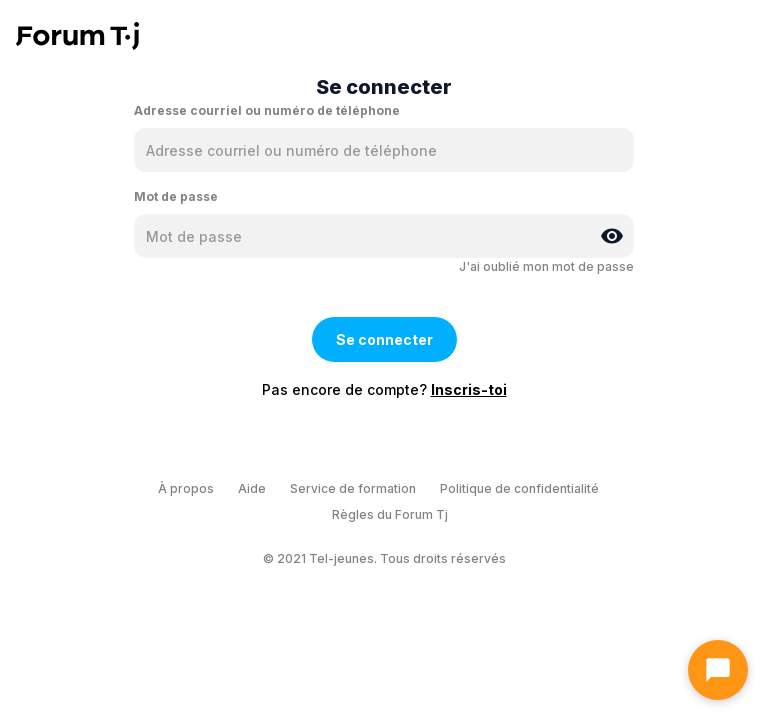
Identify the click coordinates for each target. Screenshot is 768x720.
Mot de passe (176, 196)
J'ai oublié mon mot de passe (546, 266)
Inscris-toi (469, 389)
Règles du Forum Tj (390, 514)
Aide (252, 488)
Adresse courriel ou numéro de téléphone (267, 110)
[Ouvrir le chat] (718, 670)
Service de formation (353, 488)
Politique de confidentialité (519, 488)
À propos (186, 488)
